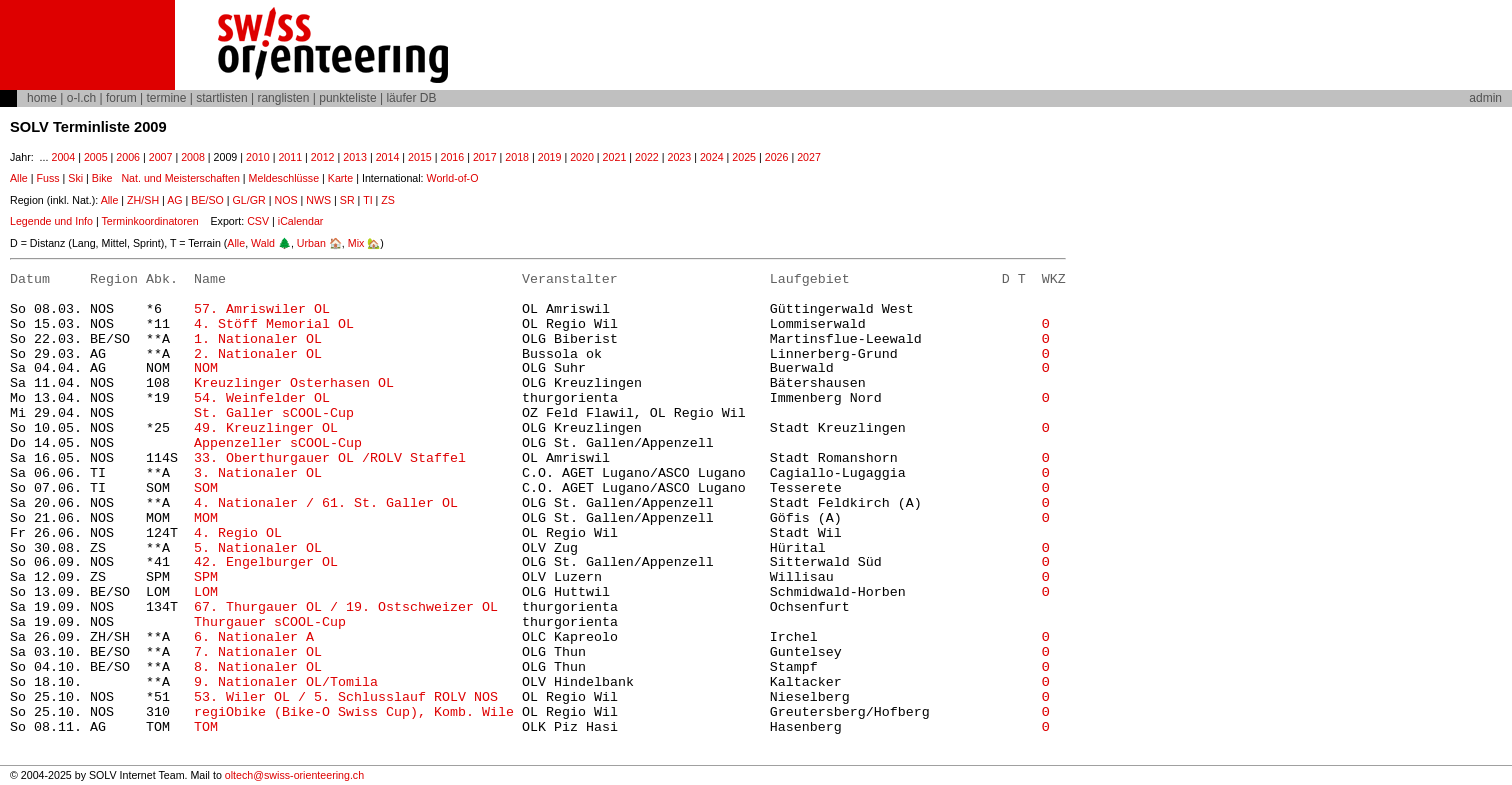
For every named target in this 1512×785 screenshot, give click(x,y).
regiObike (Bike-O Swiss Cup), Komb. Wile (354, 712)
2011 (290, 157)
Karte (340, 178)
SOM (206, 488)
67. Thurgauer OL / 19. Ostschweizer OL (346, 607)
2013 (355, 157)
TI (367, 200)
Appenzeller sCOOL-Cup (278, 443)
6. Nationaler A (254, 637)
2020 (582, 157)
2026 (777, 157)
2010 (258, 157)
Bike (102, 178)
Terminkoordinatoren (149, 221)
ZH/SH (143, 200)
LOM (206, 592)
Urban (311, 243)
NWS (318, 200)
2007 (161, 157)
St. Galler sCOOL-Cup (274, 413)
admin (1485, 98)
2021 (615, 157)
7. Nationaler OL (258, 652)
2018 (517, 157)
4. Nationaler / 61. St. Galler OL (326, 503)
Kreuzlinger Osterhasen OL (294, 383)
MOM (206, 518)
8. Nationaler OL (258, 667)
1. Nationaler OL (258, 339)
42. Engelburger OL (266, 562)
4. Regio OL (238, 533)
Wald (263, 243)
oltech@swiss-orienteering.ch (294, 775)
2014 (388, 157)
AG (174, 200)
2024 (712, 157)
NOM (206, 368)
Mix (356, 243)
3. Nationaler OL (258, 473)
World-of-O (453, 178)
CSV (258, 221)
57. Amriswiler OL (262, 309)
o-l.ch (81, 98)
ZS (388, 200)
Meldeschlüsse (284, 178)
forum (121, 98)
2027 (809, 157)
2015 (420, 157)
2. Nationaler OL (258, 354)
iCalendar (301, 221)
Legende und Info (51, 221)
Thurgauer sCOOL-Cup (270, 622)
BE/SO (207, 200)
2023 (679, 157)
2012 (323, 157)
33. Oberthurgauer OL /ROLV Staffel (330, 458)
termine (166, 98)
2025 (744, 157)
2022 (647, 157)
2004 (63, 157)
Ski (75, 178)
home (42, 98)
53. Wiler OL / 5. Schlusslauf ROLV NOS (346, 697)
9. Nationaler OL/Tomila (286, 682)
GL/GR (249, 200)
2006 (128, 157)
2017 (485, 157)
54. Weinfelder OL (262, 398)
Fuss (47, 178)
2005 (96, 157)
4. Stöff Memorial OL (274, 324)
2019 (550, 157)
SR (347, 200)
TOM (206, 727)
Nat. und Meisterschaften (180, 178)
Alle (19, 178)
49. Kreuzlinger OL (266, 428)
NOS (285, 200)
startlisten (221, 98)
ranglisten (283, 98)
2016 (453, 157)
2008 (193, 157)
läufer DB (411, 98)
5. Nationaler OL (258, 548)
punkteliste (347, 98)
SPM (206, 577)
